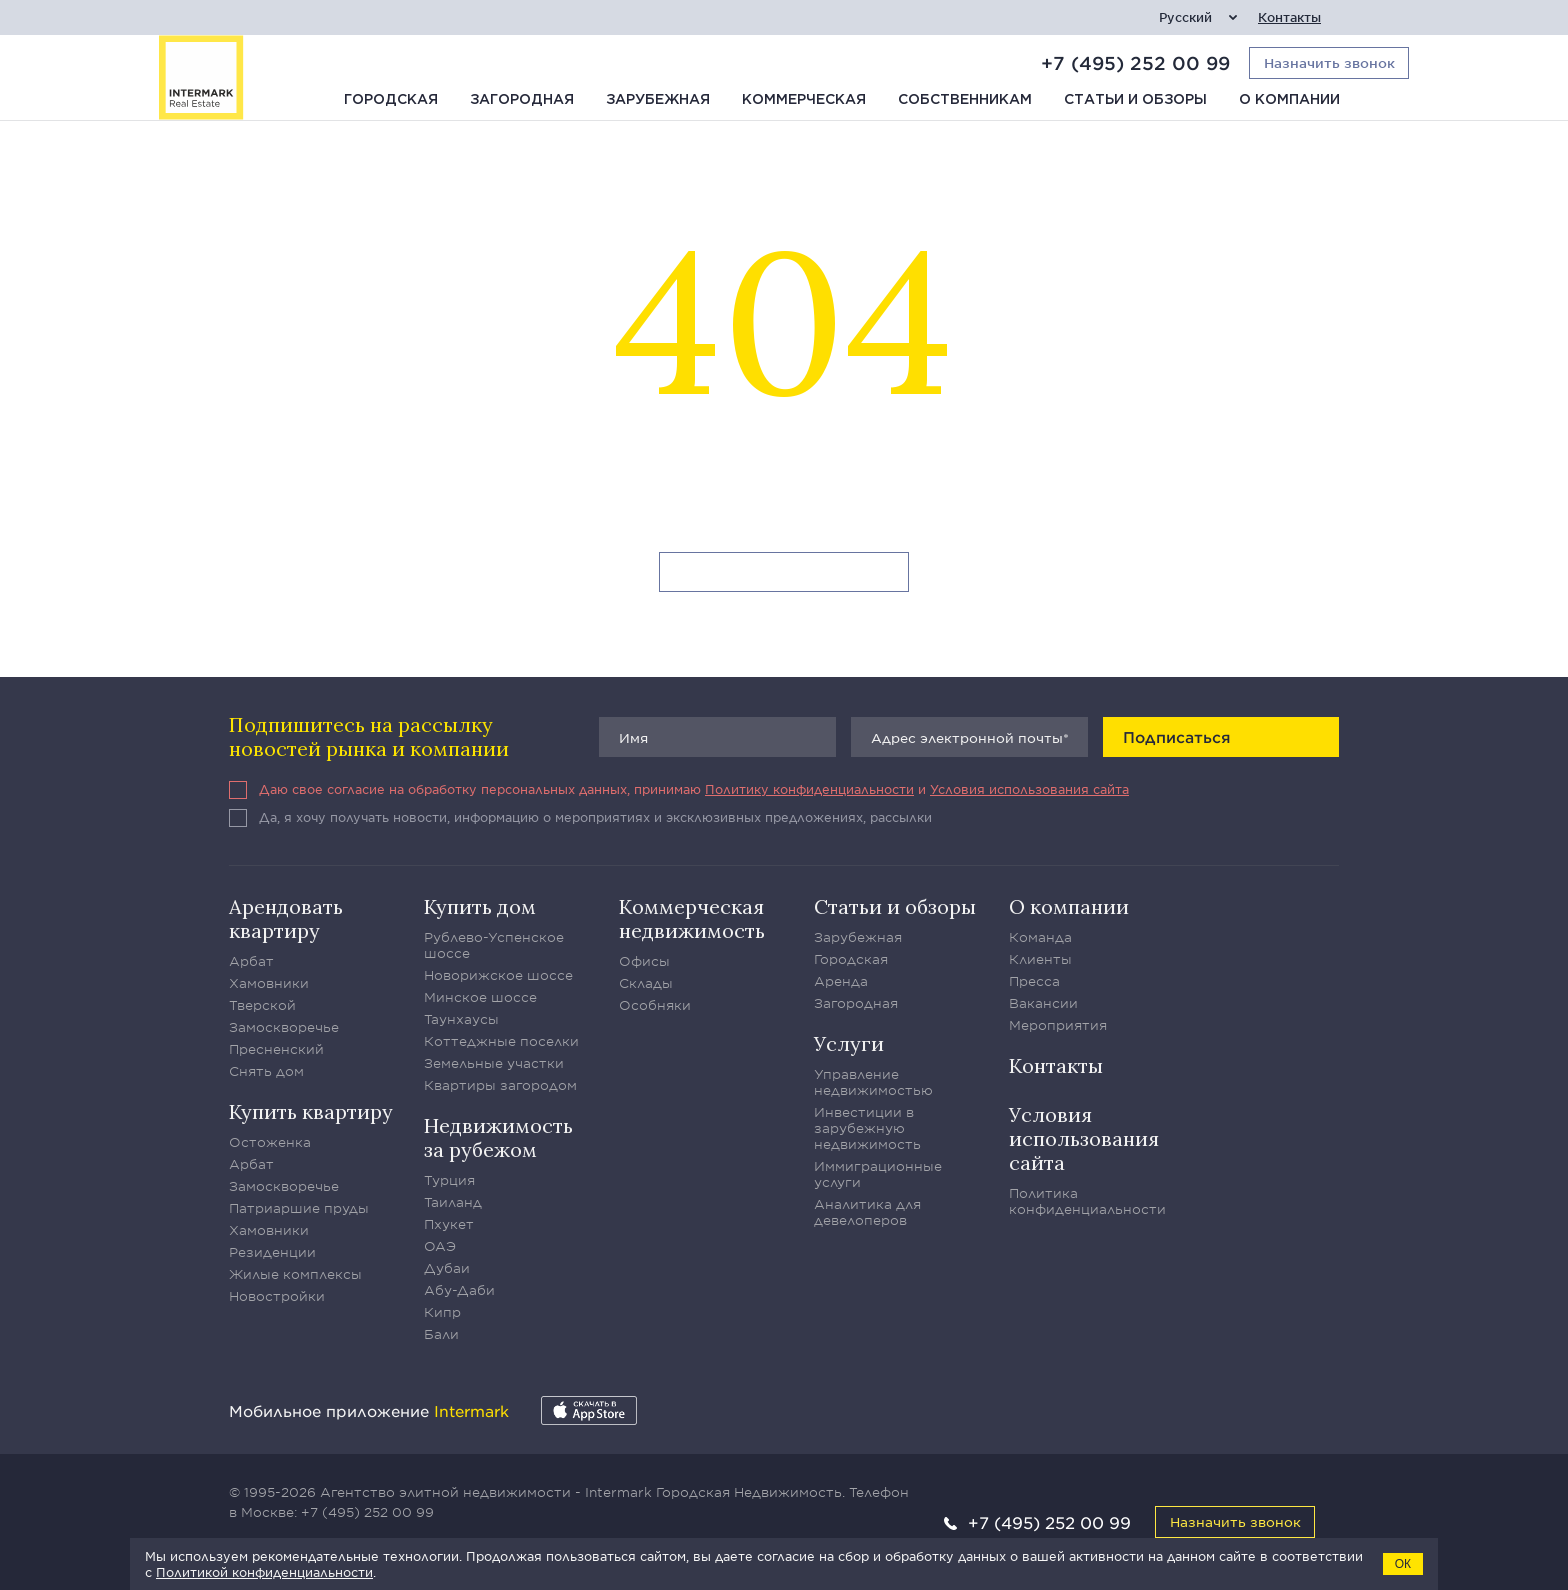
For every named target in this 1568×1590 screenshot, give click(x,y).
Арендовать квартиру (286, 918)
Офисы (644, 961)
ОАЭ (440, 1246)
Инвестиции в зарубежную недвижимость (867, 1128)
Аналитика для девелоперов (867, 1212)
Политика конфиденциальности (1087, 1201)
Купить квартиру (311, 1111)
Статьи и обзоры (1135, 100)
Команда (1040, 937)
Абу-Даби (459, 1290)
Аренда (841, 981)
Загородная (522, 100)
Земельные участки (494, 1063)
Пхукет (449, 1224)
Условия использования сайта (1029, 789)
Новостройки (277, 1296)
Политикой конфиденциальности (264, 1572)
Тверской (262, 1005)
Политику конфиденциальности (809, 789)
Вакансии (1043, 1003)
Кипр (442, 1312)
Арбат (251, 961)
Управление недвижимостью (873, 1082)
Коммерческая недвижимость (692, 918)
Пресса (1034, 981)
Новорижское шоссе (498, 975)
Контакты (1289, 17)
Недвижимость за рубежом (498, 1137)
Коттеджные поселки (501, 1041)
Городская (391, 100)
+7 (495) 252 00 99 (1135, 63)
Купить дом (480, 906)
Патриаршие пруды (299, 1208)
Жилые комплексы (295, 1274)
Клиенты (1040, 959)
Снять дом (266, 1071)
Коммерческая (804, 100)
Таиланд (453, 1202)
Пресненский (276, 1049)
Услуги (849, 1043)
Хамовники (269, 983)
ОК (1403, 1564)
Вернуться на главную (784, 573)
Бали (441, 1334)
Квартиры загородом (500, 1085)
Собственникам (965, 100)
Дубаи (447, 1268)
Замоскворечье (284, 1027)
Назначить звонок (1235, 1521)
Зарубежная (658, 100)
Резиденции (272, 1252)
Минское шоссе (480, 997)
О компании (1289, 100)
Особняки (655, 1005)
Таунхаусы (461, 1019)
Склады (646, 983)
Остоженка (270, 1142)
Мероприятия (1058, 1025)
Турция (449, 1180)
